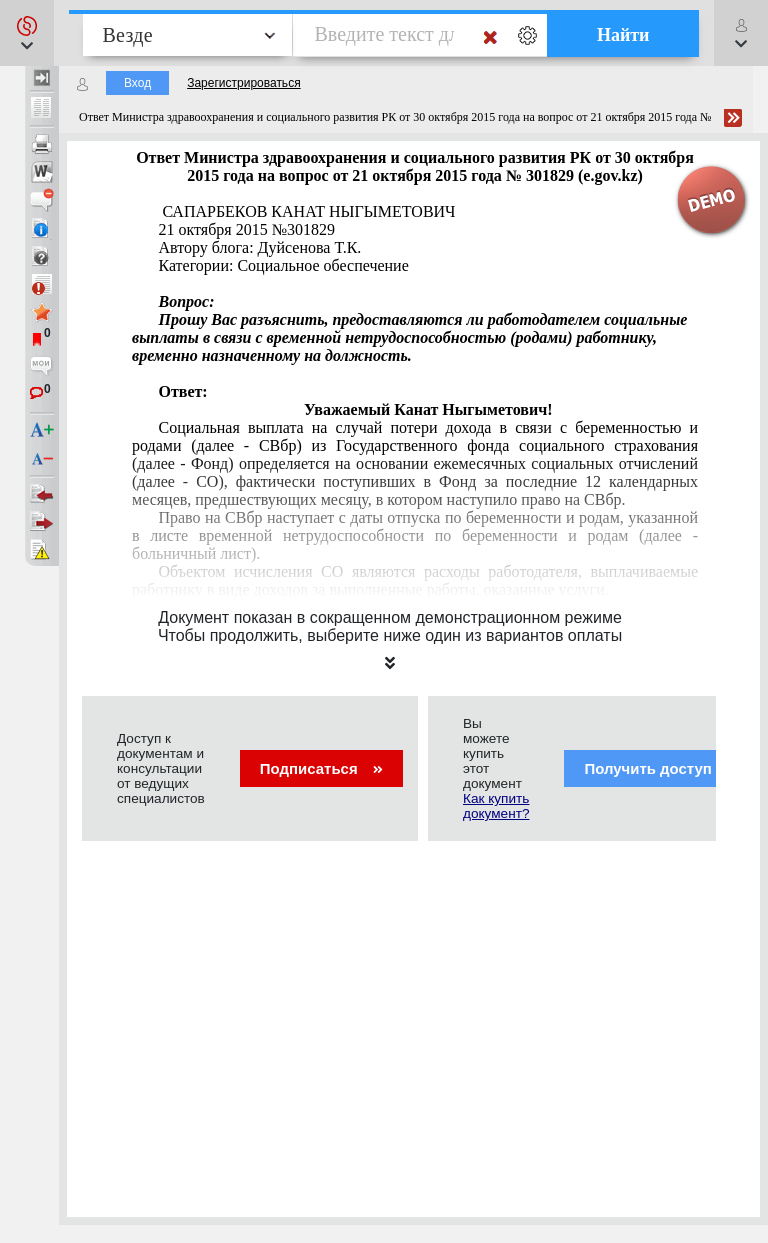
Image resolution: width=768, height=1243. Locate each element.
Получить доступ (660, 768)
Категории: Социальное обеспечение (283, 265)
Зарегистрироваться (243, 83)
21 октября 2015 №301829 (246, 229)
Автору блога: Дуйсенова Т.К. (259, 247)
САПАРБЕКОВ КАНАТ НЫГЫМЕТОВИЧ (306, 211)
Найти (623, 35)
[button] (27, 33)
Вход (137, 83)
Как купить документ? (496, 806)
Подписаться (321, 768)
